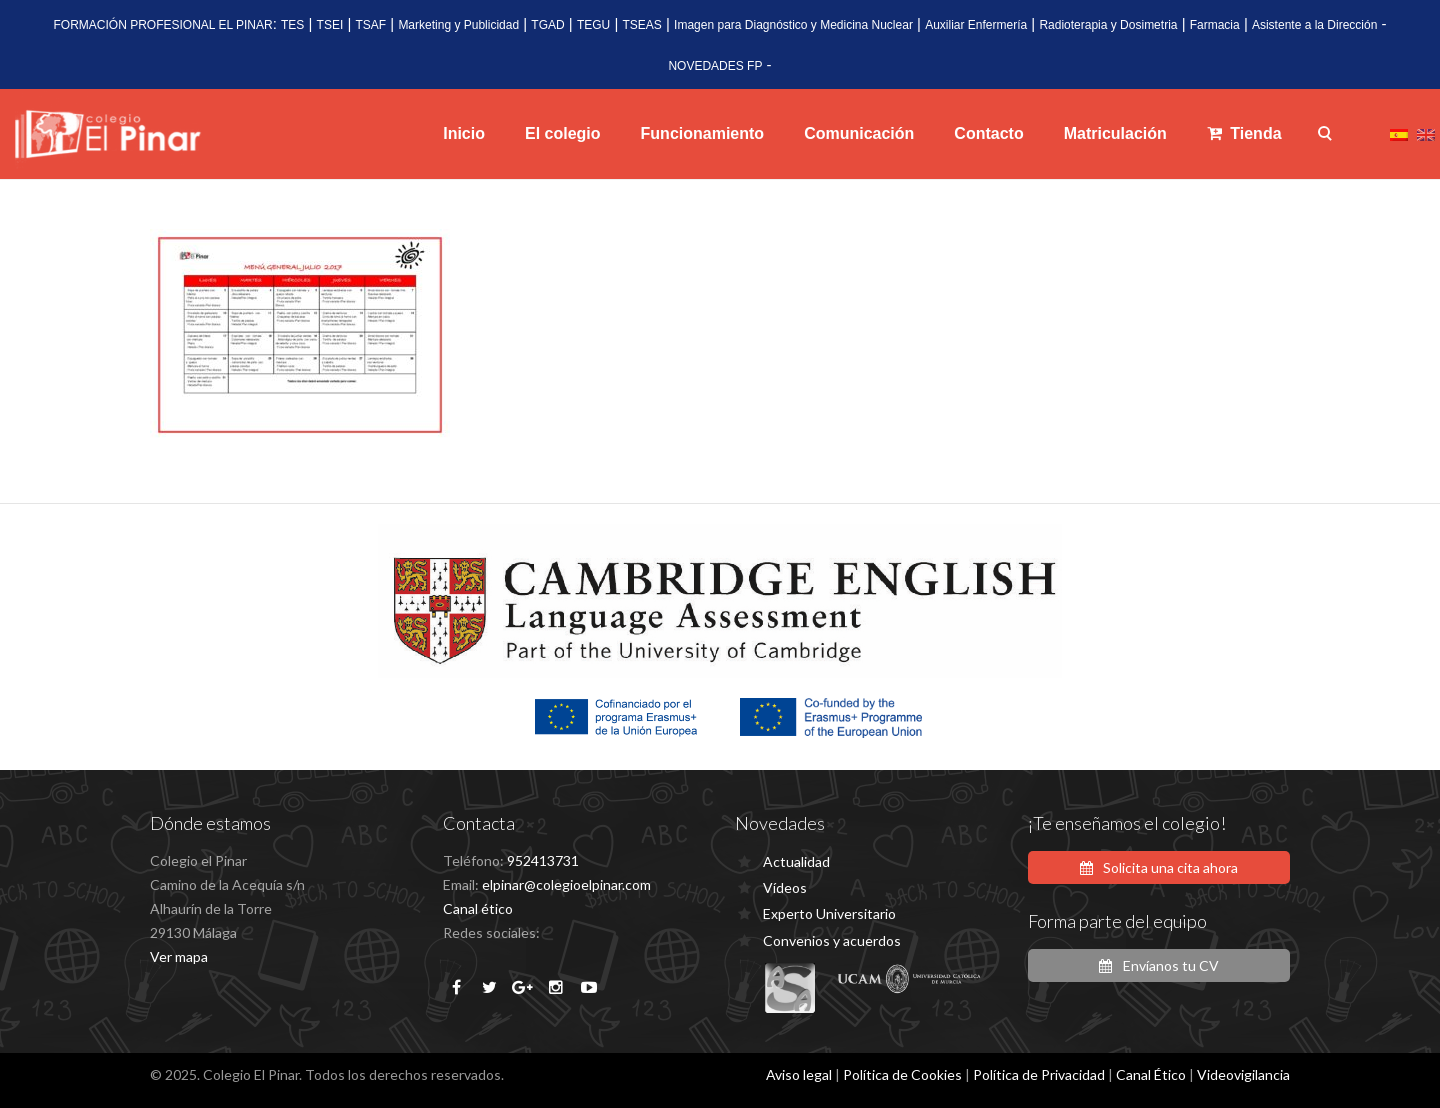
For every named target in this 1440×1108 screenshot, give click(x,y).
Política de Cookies (902, 1074)
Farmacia (1215, 25)
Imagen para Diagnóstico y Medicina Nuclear (793, 25)
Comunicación (859, 133)
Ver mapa (179, 956)
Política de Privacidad (1039, 1074)
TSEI (330, 25)
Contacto (988, 133)
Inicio (464, 133)
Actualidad (796, 861)
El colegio (563, 133)
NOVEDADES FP (715, 66)
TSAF (370, 25)
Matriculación (1115, 133)
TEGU (593, 25)
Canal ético (478, 908)
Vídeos (785, 887)
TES (292, 25)
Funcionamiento (703, 133)
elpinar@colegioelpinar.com (566, 884)
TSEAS (642, 25)
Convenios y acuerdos (832, 940)
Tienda (1244, 133)
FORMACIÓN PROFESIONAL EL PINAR (162, 25)
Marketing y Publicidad (458, 25)
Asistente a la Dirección (1314, 25)
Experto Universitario (829, 913)
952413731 (543, 860)
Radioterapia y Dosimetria (1108, 25)
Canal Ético (1151, 1074)
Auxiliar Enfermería (976, 25)
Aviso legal (799, 1074)
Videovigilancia (1243, 1074)
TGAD (547, 25)
